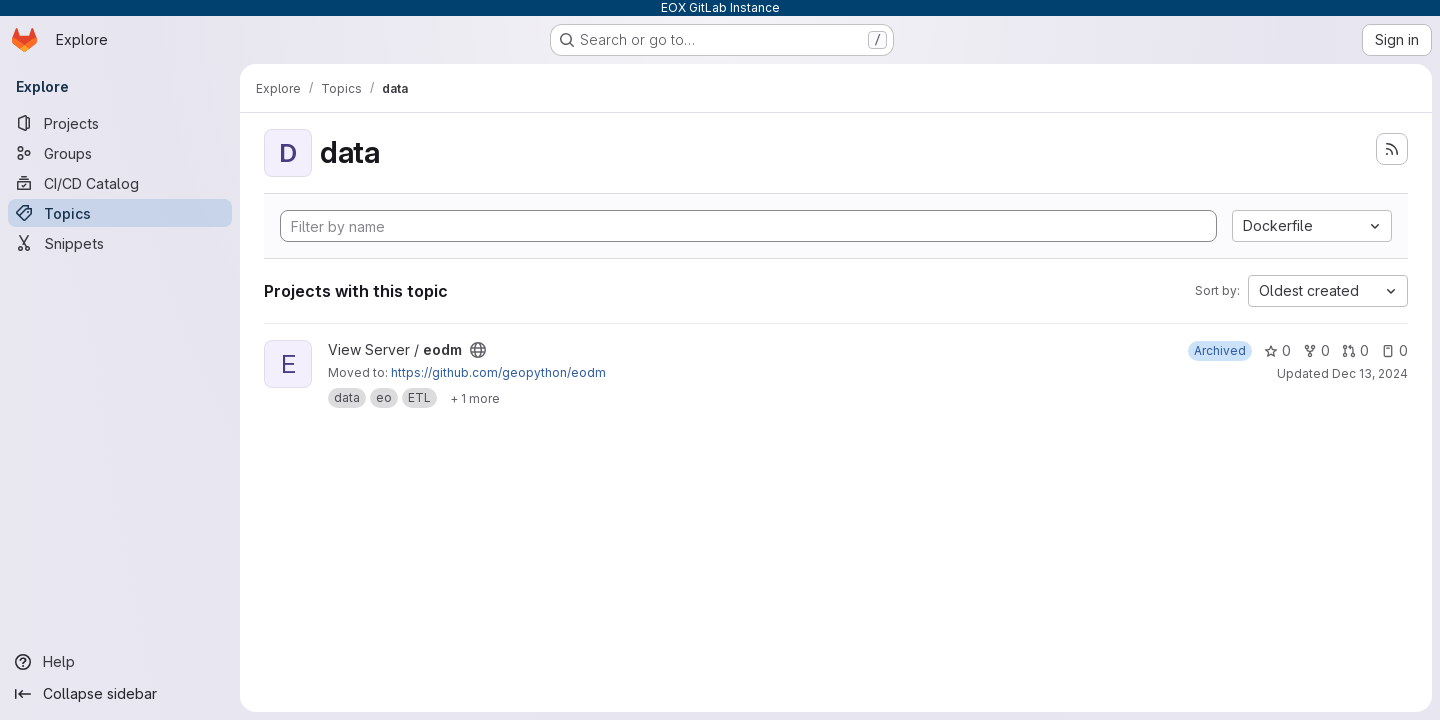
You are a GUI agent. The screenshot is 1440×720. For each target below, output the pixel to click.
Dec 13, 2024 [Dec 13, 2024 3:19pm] (1370, 373)
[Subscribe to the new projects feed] (1392, 149)
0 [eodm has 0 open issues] (1394, 350)
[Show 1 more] (475, 398)
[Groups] (120, 153)
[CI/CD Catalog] (120, 183)
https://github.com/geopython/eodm (498, 372)
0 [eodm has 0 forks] (1316, 350)
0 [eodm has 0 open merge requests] (1355, 350)
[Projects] (120, 123)
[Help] (120, 662)
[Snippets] (120, 243)
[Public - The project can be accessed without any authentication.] (478, 350)
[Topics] (120, 213)
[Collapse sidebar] (120, 694)
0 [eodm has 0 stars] (1277, 350)
